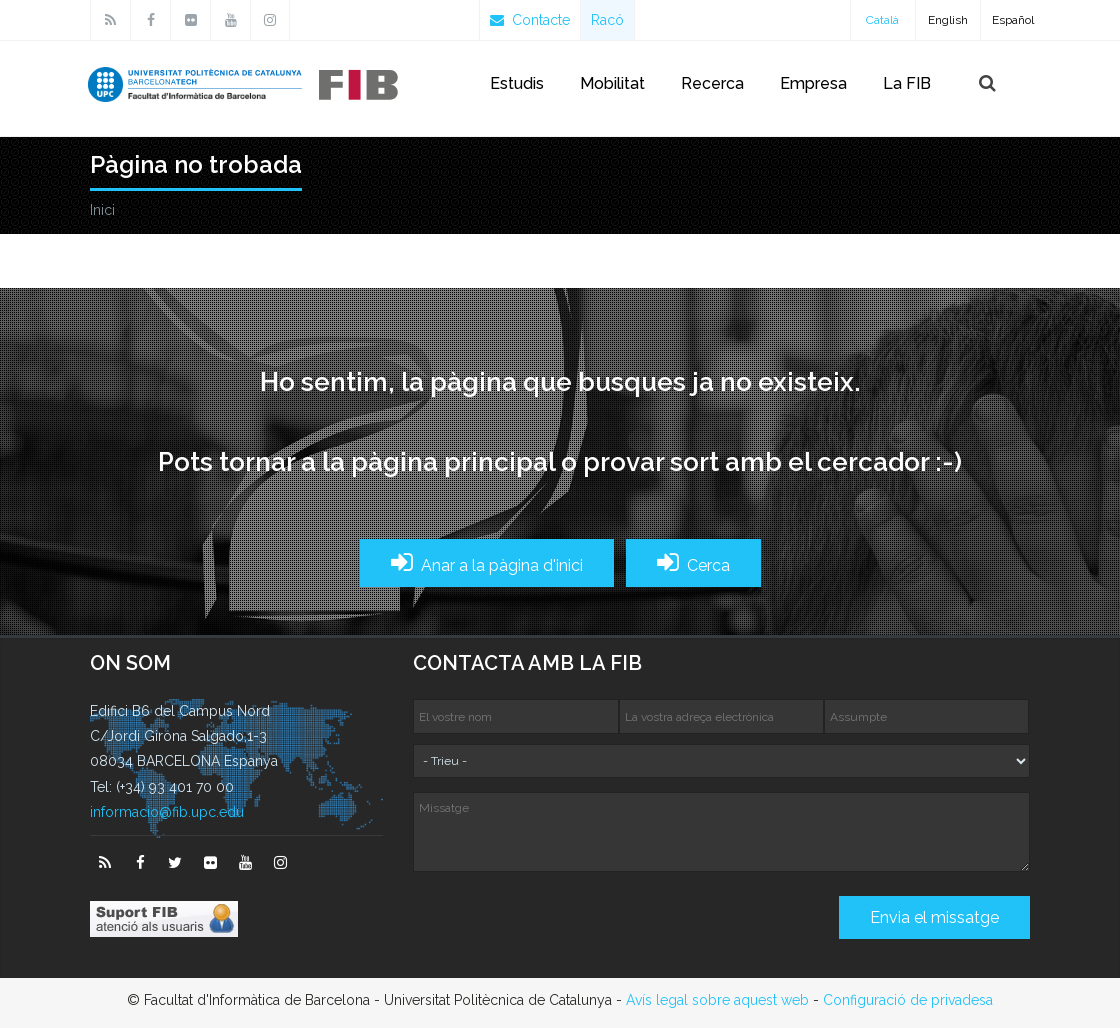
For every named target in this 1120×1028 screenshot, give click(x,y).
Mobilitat (612, 83)
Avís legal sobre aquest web (717, 1000)
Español (1013, 20)
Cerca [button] (693, 562)
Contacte (530, 20)
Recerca (712, 83)
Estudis (517, 83)
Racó (607, 20)
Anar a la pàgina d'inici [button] (487, 562)
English (948, 20)
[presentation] (565, 925)
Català (882, 20)
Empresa (813, 83)
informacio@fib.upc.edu (167, 812)
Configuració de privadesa (908, 1000)
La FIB (907, 83)
